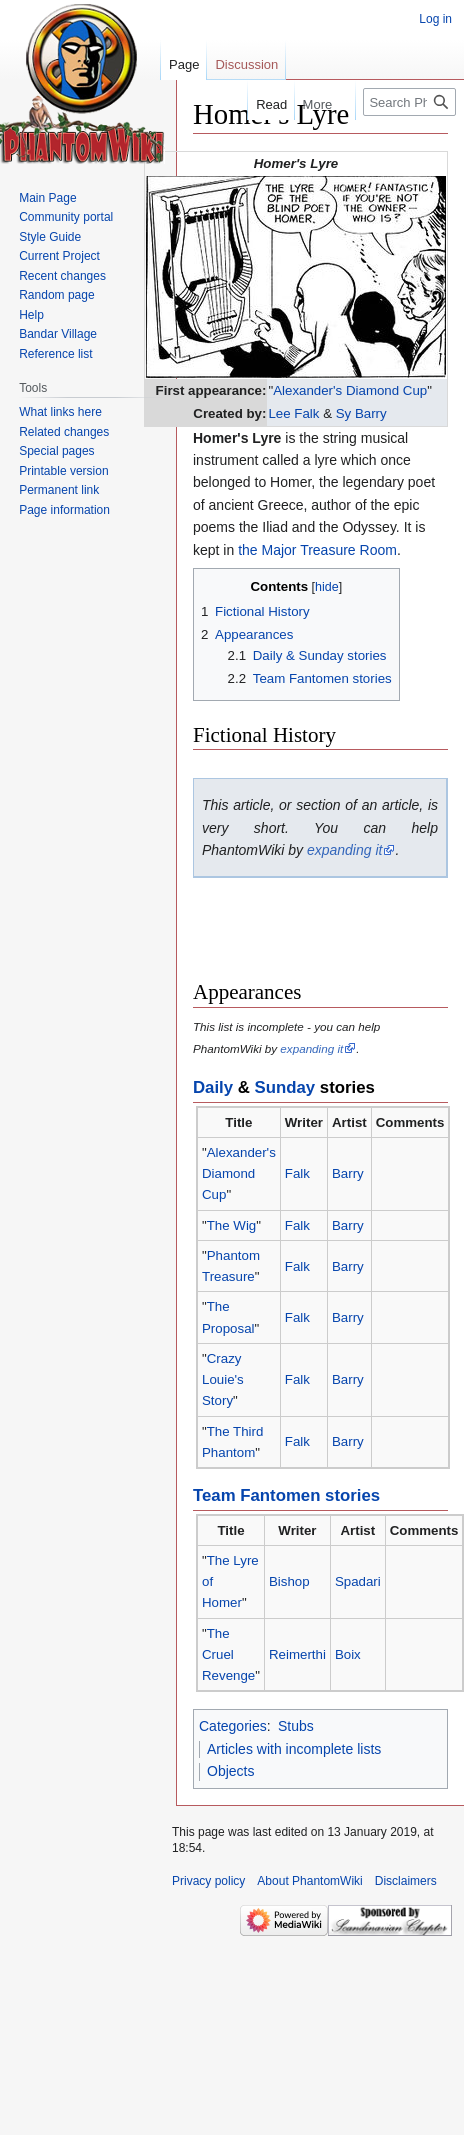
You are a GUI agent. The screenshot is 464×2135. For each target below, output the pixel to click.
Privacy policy (208, 1881)
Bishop (289, 1581)
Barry (348, 1173)
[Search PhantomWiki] (409, 102)
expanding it (345, 850)
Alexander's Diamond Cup (350, 390)
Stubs (296, 1726)
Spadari (358, 1581)
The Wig (232, 1225)
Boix (348, 1654)
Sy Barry (361, 413)
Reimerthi (297, 1654)
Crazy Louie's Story (223, 1380)
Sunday (285, 1087)
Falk (297, 1173)
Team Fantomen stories (286, 1495)
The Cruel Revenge (228, 1655)
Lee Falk (293, 413)
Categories (233, 1726)
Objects (230, 1771)
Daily (213, 1087)
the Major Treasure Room (317, 550)
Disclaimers (406, 1881)
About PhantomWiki (309, 1881)
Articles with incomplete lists (294, 1749)
